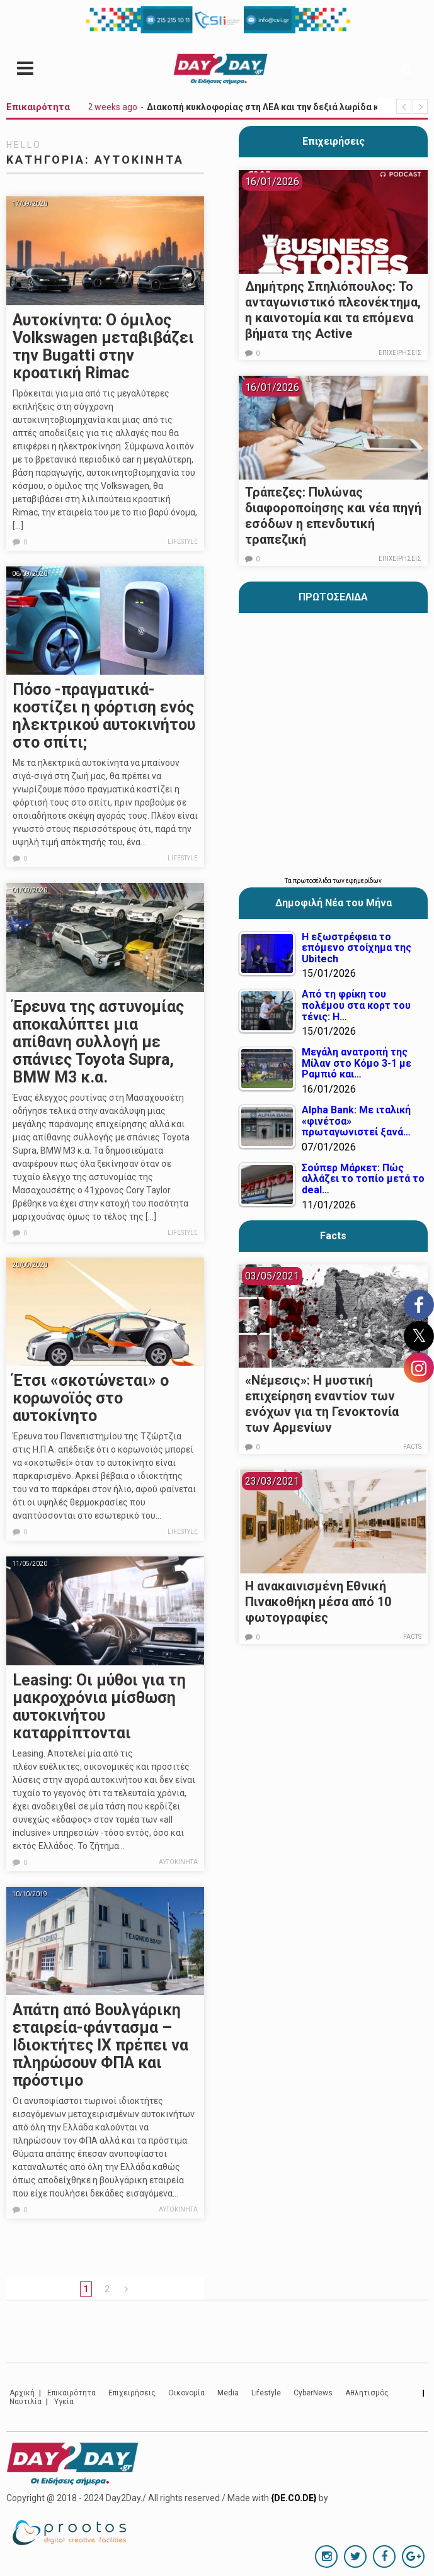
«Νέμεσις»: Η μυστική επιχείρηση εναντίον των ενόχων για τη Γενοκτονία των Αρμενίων (322, 1404)
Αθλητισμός (367, 2392)
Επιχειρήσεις (333, 141)
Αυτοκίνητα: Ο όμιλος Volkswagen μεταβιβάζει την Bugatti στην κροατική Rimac (103, 346)
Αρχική (22, 2392)
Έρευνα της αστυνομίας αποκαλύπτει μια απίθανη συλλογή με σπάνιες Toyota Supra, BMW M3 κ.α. (98, 1042)
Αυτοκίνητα (178, 1862)
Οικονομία (186, 2392)
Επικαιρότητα (71, 2392)
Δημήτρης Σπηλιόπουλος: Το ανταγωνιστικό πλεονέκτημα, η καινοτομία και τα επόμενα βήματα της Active (333, 310)
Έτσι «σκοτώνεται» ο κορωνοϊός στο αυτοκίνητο (91, 1398)
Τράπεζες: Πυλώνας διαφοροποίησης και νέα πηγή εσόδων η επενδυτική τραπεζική (333, 516)
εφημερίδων (364, 880)
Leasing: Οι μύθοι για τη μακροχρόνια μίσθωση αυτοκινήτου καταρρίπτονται (99, 1706)
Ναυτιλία (25, 2401)
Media (228, 2392)
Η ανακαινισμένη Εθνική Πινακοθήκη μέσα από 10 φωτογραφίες (318, 1601)
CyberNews (313, 2392)
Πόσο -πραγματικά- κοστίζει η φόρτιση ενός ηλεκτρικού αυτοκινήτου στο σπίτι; (104, 715)
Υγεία (64, 2401)
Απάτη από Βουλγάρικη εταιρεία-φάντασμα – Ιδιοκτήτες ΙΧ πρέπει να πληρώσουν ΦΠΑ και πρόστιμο (100, 2045)
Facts (412, 1446)
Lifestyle (183, 541)
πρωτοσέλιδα (313, 880)
